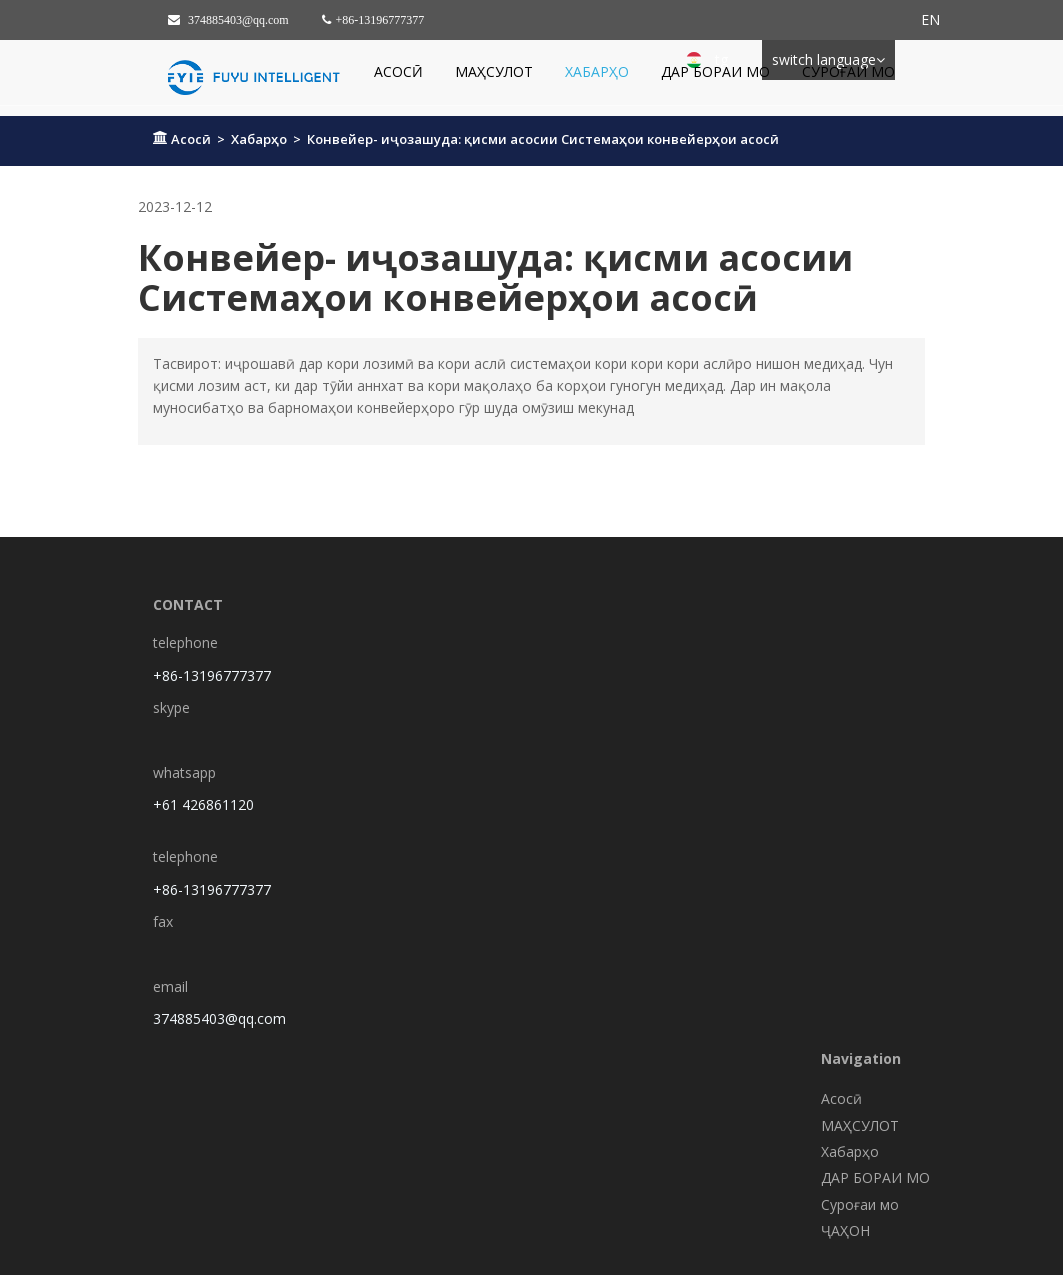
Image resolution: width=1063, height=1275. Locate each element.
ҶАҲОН (845, 1230)
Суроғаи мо (848, 71)
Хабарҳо (597, 71)
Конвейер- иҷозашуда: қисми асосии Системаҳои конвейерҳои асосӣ (543, 139)
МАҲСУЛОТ (494, 71)
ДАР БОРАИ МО (715, 71)
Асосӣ (398, 71)
